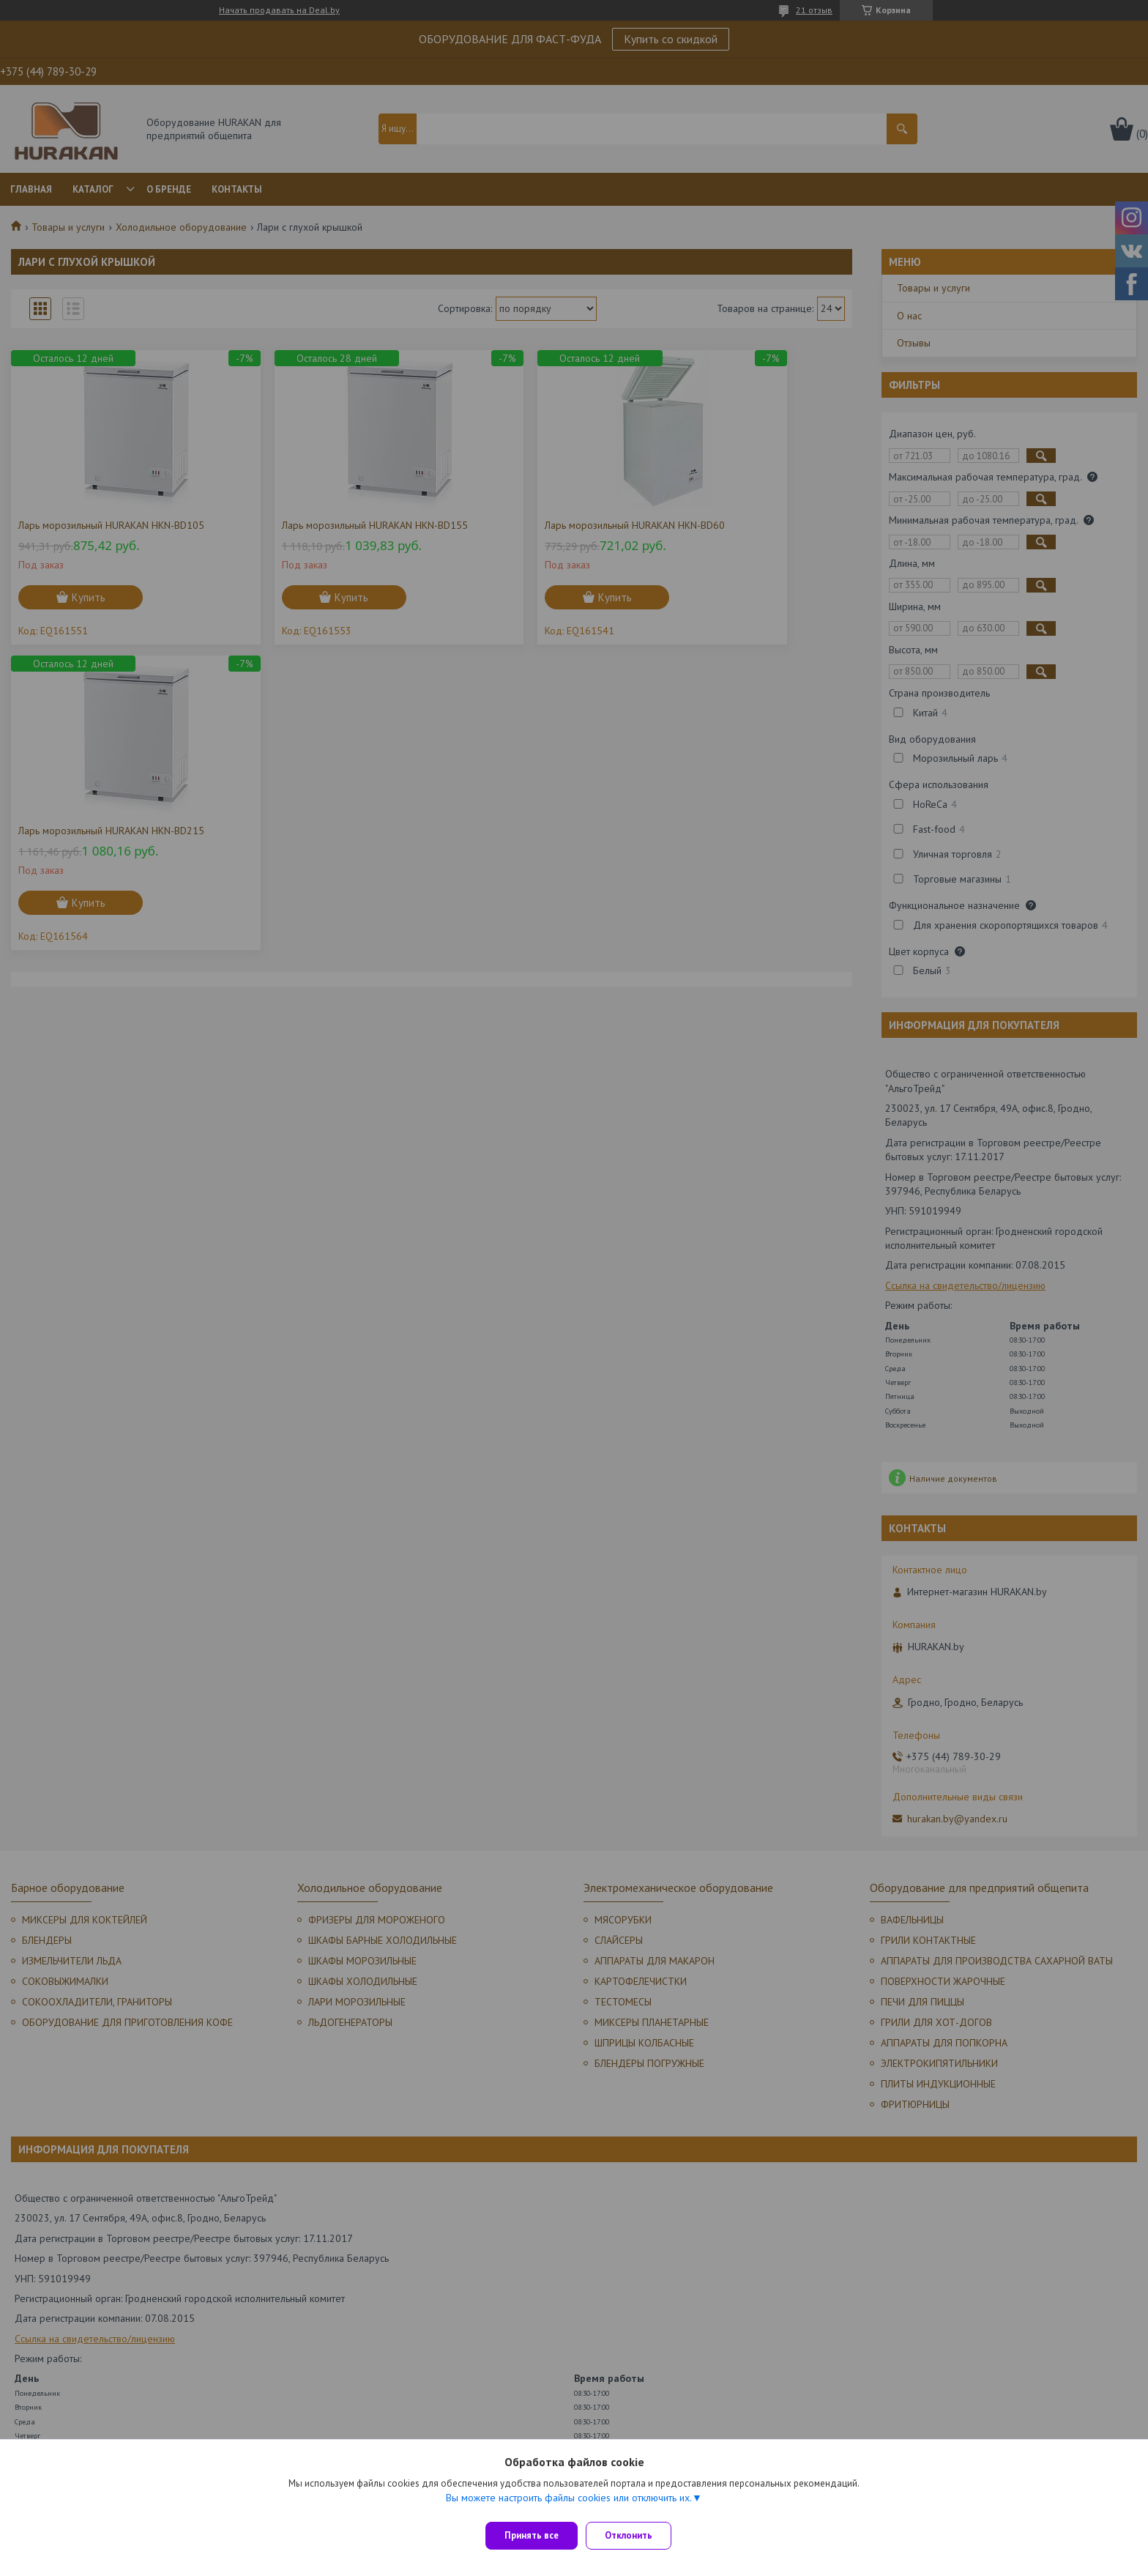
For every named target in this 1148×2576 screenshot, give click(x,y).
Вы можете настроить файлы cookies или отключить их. (569, 2503)
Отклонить (635, 2535)
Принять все (531, 2535)
